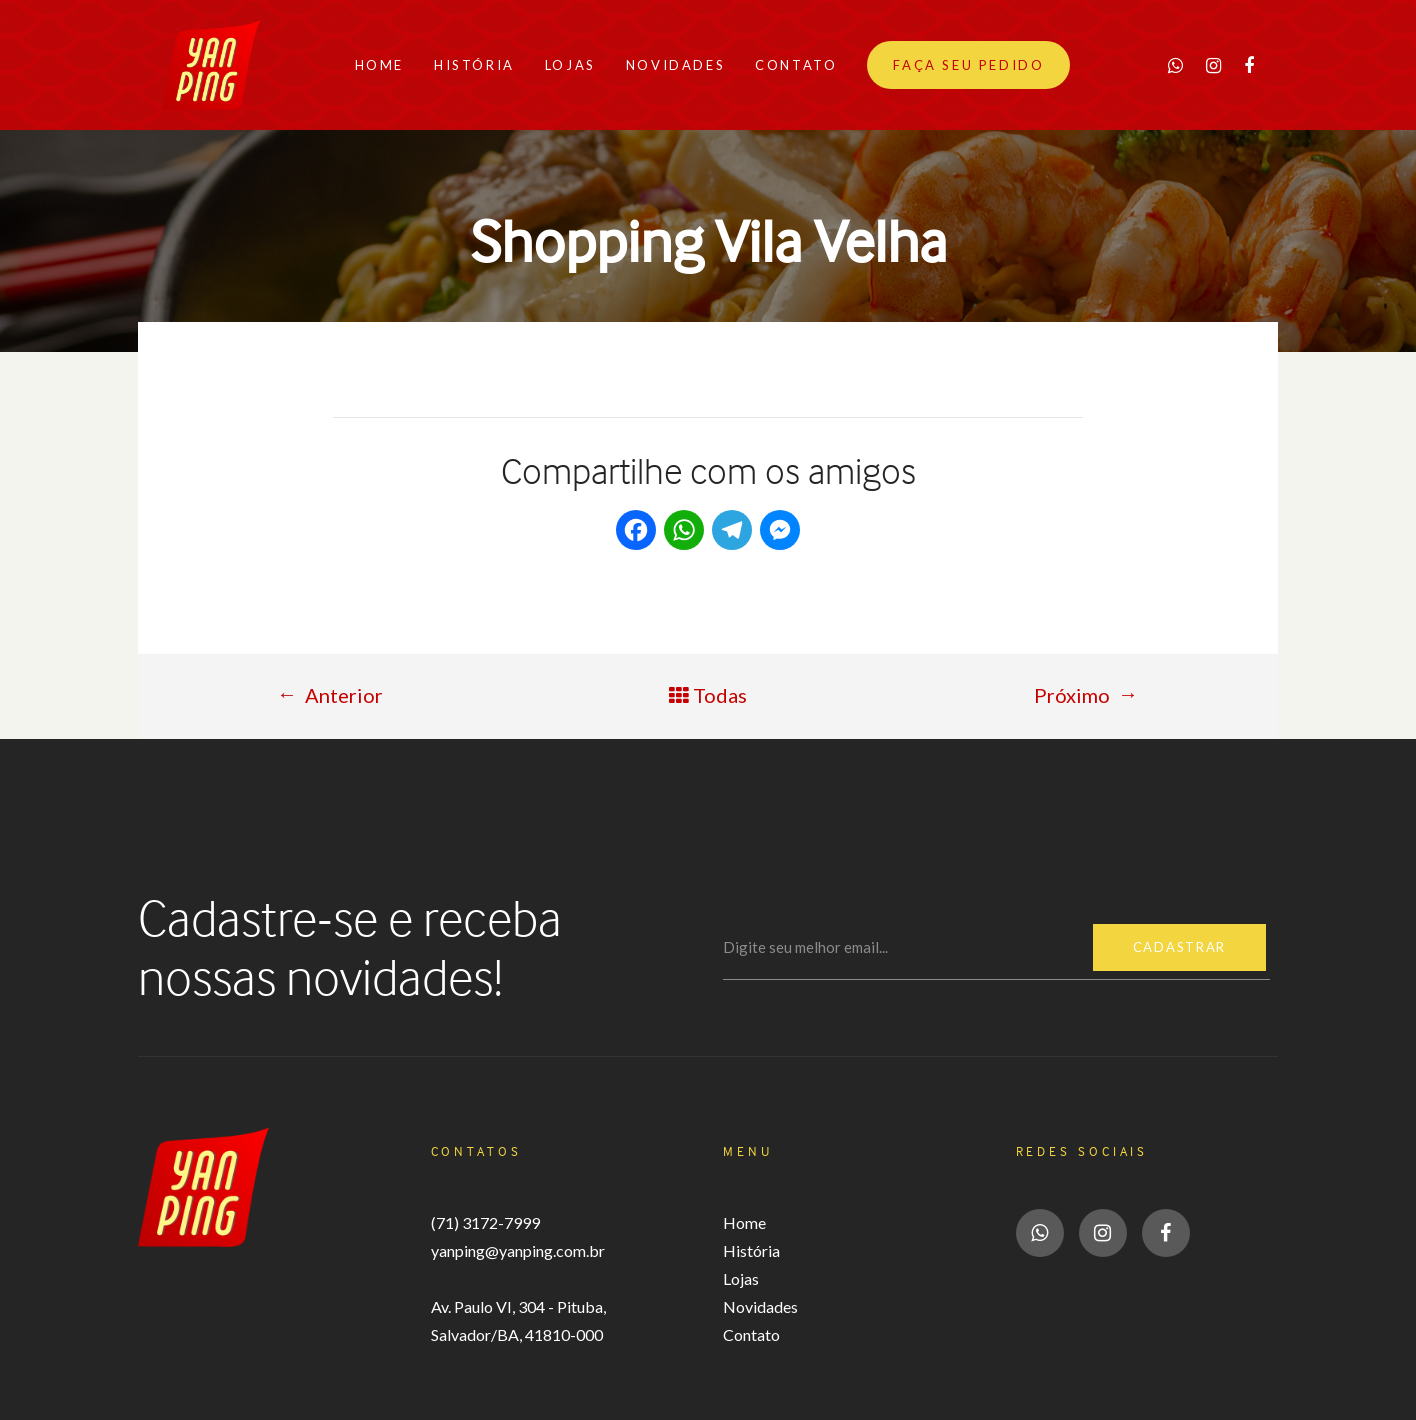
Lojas (741, 1278)
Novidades (760, 1306)
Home (744, 1222)
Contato (751, 1334)
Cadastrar (1179, 947)
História (751, 1250)
